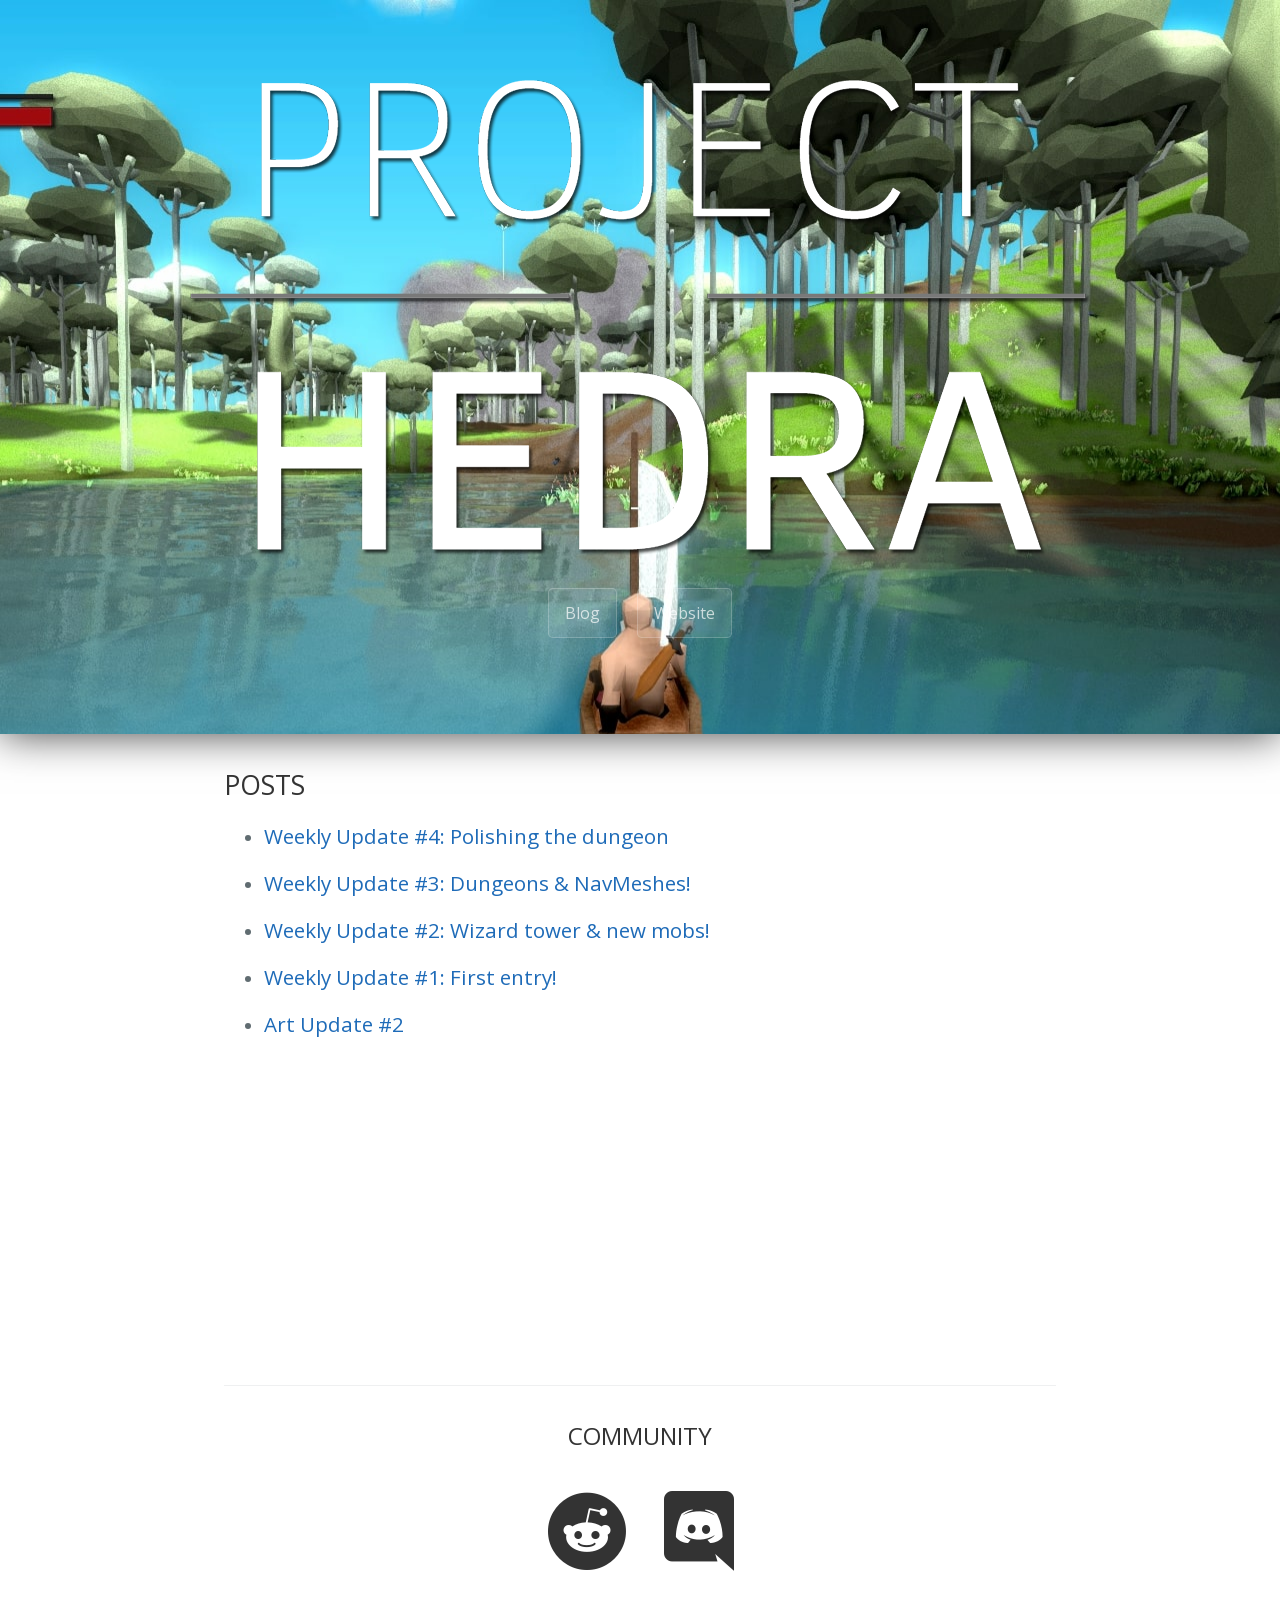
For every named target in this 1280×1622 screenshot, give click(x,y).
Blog (582, 613)
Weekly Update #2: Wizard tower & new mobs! (487, 930)
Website (684, 613)
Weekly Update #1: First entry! (410, 977)
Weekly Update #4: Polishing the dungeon (466, 836)
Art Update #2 (334, 1024)
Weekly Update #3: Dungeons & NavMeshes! (477, 883)
